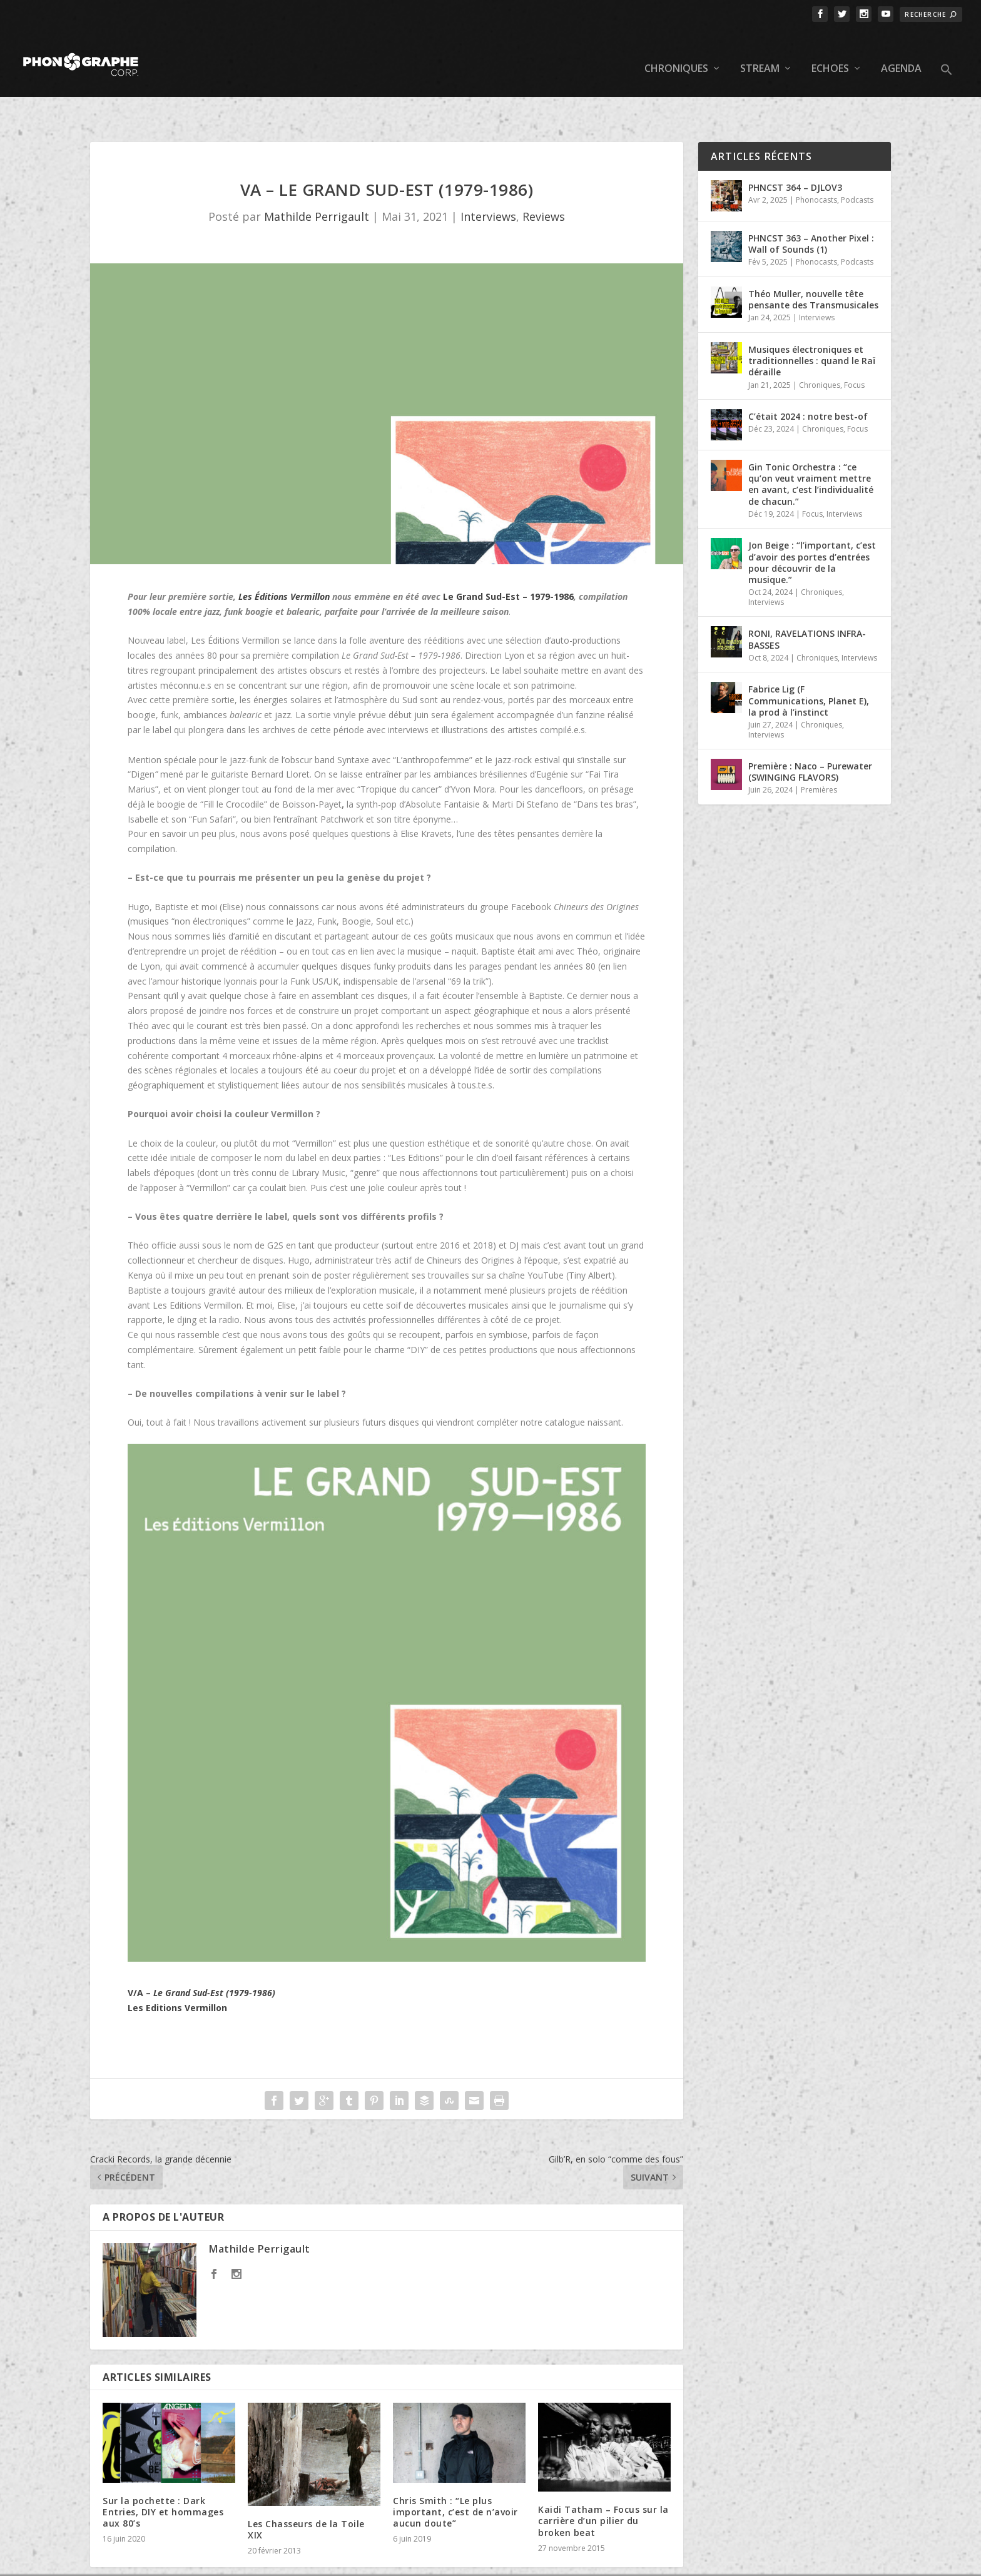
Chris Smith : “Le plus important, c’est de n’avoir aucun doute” (455, 2473)
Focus (854, 345)
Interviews (488, 177)
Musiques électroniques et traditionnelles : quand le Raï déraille (811, 322)
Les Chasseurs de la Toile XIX (306, 2490)
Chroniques (676, 50)
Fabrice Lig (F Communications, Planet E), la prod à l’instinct (808, 661)
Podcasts (857, 161)
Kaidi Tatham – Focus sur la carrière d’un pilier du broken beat (603, 2482)
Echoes (830, 50)
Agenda (901, 50)
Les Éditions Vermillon (284, 558)
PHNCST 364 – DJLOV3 (795, 149)
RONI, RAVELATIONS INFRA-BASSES (807, 600)
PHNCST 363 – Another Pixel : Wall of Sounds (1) (811, 204)
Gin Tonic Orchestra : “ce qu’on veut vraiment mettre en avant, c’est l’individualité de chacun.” (810, 445)
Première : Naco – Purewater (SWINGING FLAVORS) (810, 732)
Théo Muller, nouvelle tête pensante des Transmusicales (813, 260)
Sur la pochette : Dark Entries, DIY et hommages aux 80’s (163, 2473)
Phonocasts (816, 161)
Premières (819, 751)
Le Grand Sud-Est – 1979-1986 (508, 558)
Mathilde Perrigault (316, 177)
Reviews (543, 177)
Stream (760, 50)
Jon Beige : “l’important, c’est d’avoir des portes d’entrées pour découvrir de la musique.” (812, 523)
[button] (946, 61)
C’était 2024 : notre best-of (808, 377)
